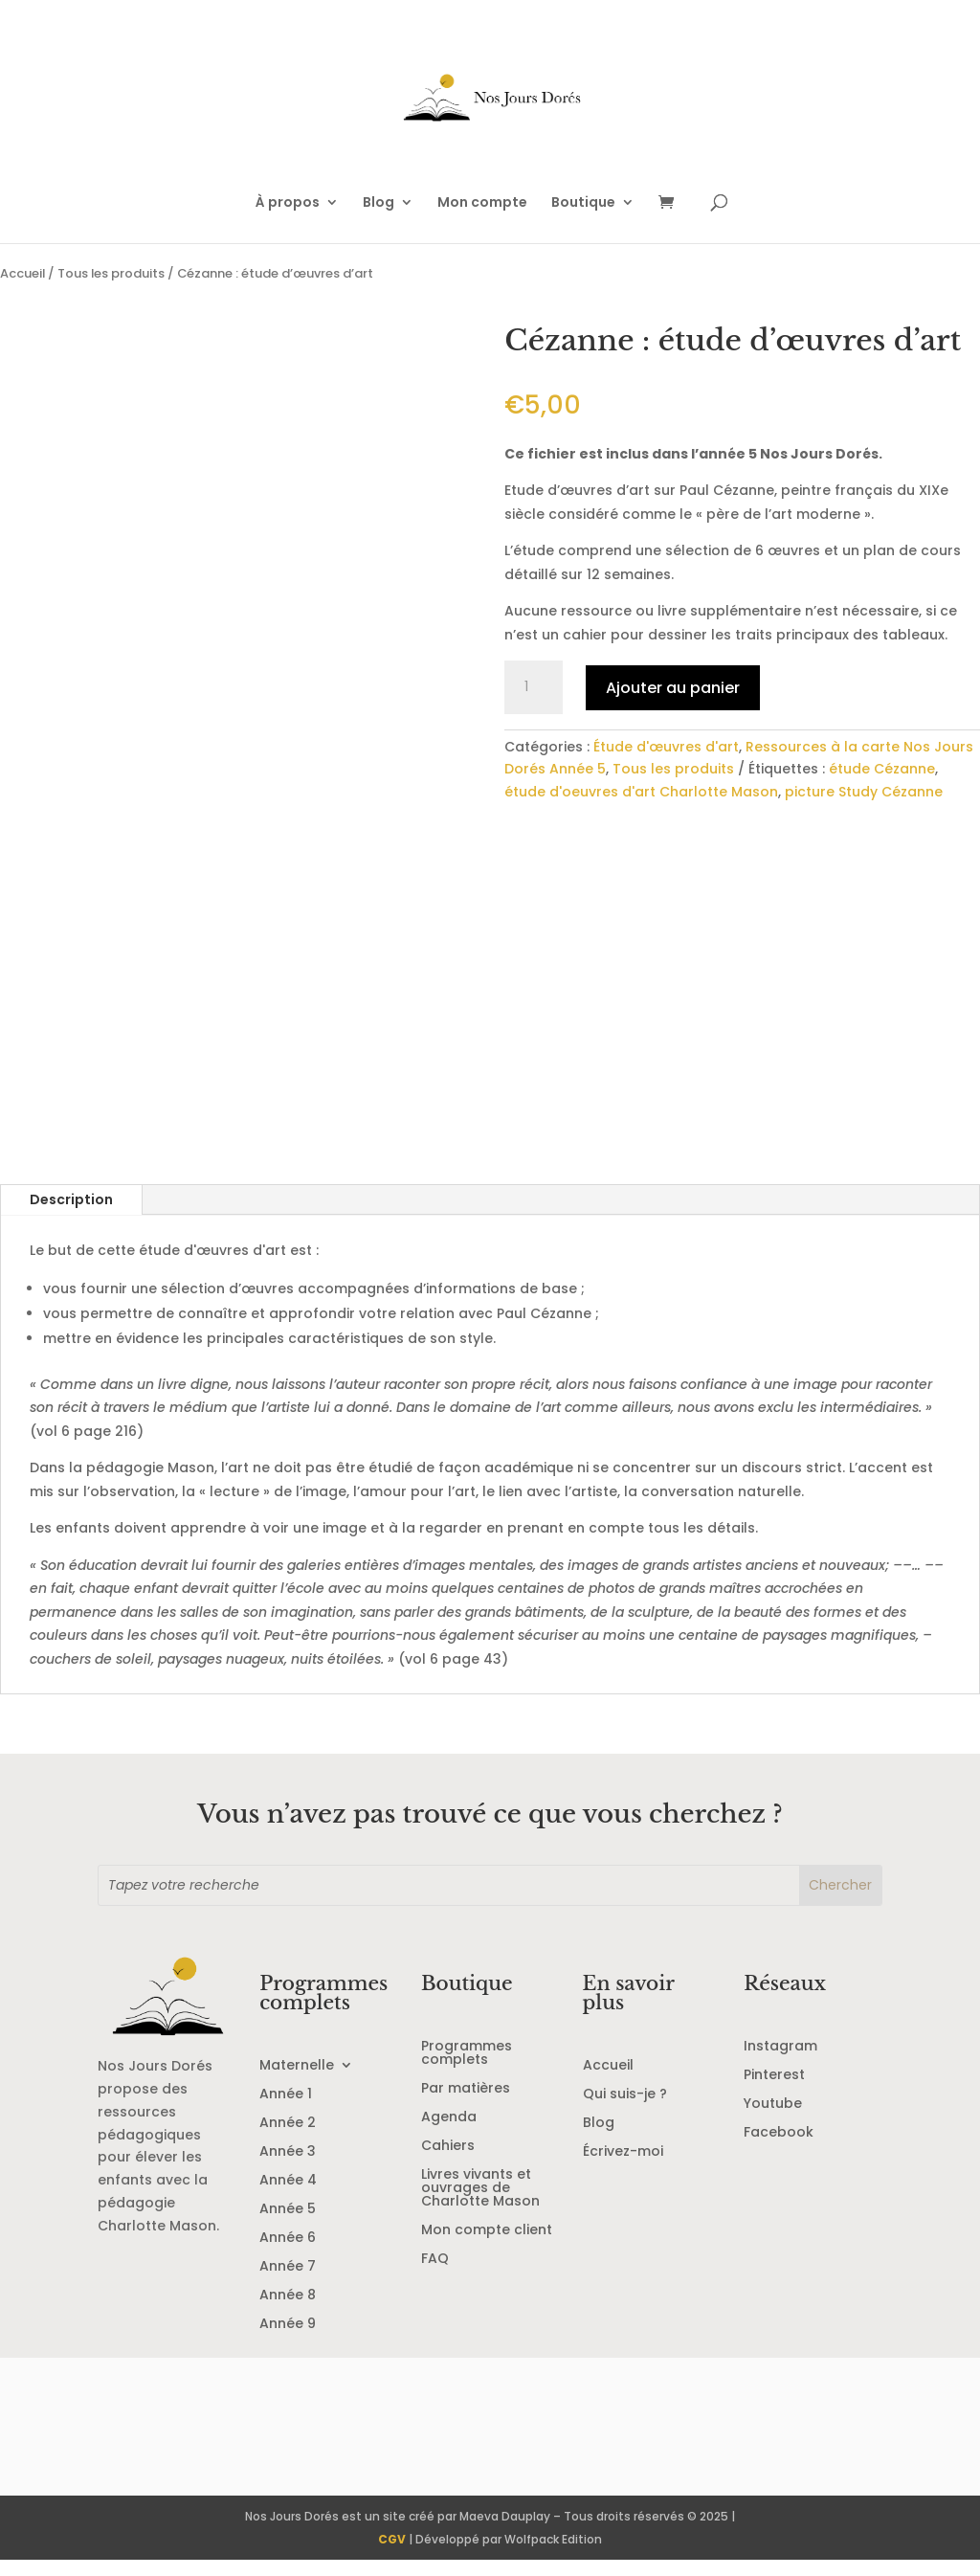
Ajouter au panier (673, 688)
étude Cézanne (882, 768)
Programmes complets (466, 2069)
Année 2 (287, 2139)
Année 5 (287, 2225)
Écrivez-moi (623, 2168)
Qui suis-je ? (625, 2110)
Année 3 (287, 2168)
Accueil (22, 273)
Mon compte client (486, 2246)
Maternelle (296, 2081)
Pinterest (774, 2091)
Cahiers (448, 2162)
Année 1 (285, 2110)
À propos (288, 203)
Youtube (773, 2120)
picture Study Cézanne (864, 791)
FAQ (435, 2275)
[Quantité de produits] (533, 687)
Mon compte (482, 203)
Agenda (449, 2133)
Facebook (778, 2148)
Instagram (780, 2062)
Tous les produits (111, 273)
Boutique (583, 203)
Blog (378, 203)
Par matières (465, 2104)
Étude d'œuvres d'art (666, 746)
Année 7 (287, 2282)
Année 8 (287, 2311)
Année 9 (287, 2340)
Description (71, 1214)
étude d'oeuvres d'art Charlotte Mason (641, 791)
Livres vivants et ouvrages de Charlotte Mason (480, 2204)
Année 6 (287, 2254)
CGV (392, 2554)
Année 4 (288, 2196)
